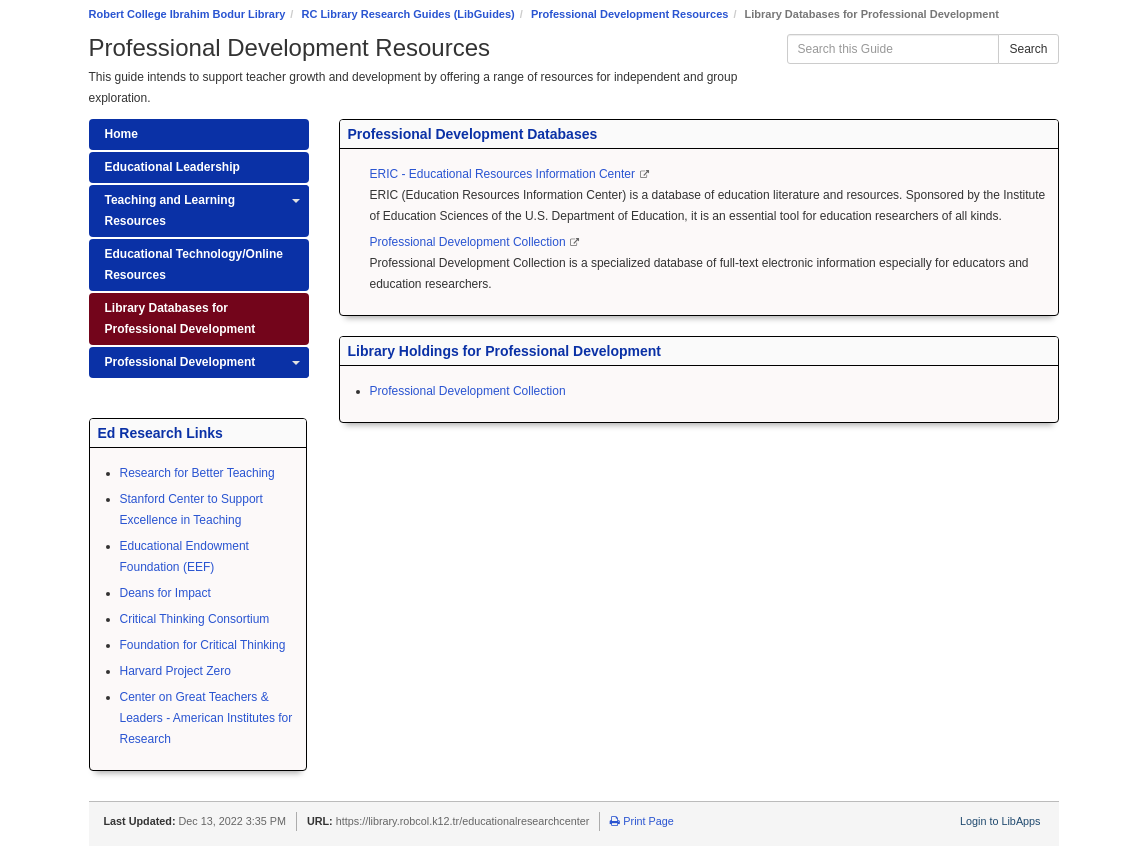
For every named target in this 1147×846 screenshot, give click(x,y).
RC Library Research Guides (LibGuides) (407, 14)
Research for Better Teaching (197, 473)
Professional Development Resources (629, 14)
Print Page (641, 821)
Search (1028, 49)
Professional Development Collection (469, 242)
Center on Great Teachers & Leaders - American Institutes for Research (206, 718)
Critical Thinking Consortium (195, 619)
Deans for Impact (165, 593)
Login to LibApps (1000, 821)
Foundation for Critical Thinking (203, 645)
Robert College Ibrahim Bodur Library (187, 14)
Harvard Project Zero (175, 671)
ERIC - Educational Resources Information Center (504, 174)
